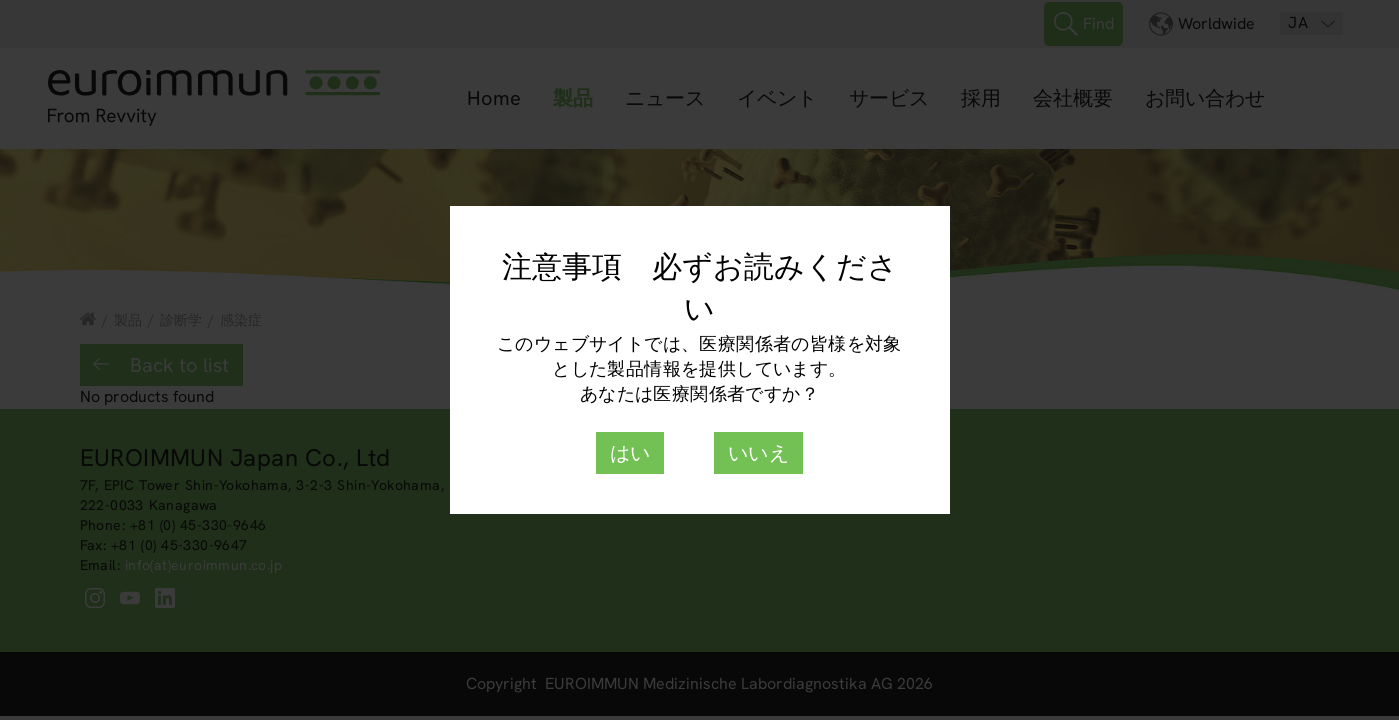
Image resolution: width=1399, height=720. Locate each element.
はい (630, 453)
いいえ (758, 453)
